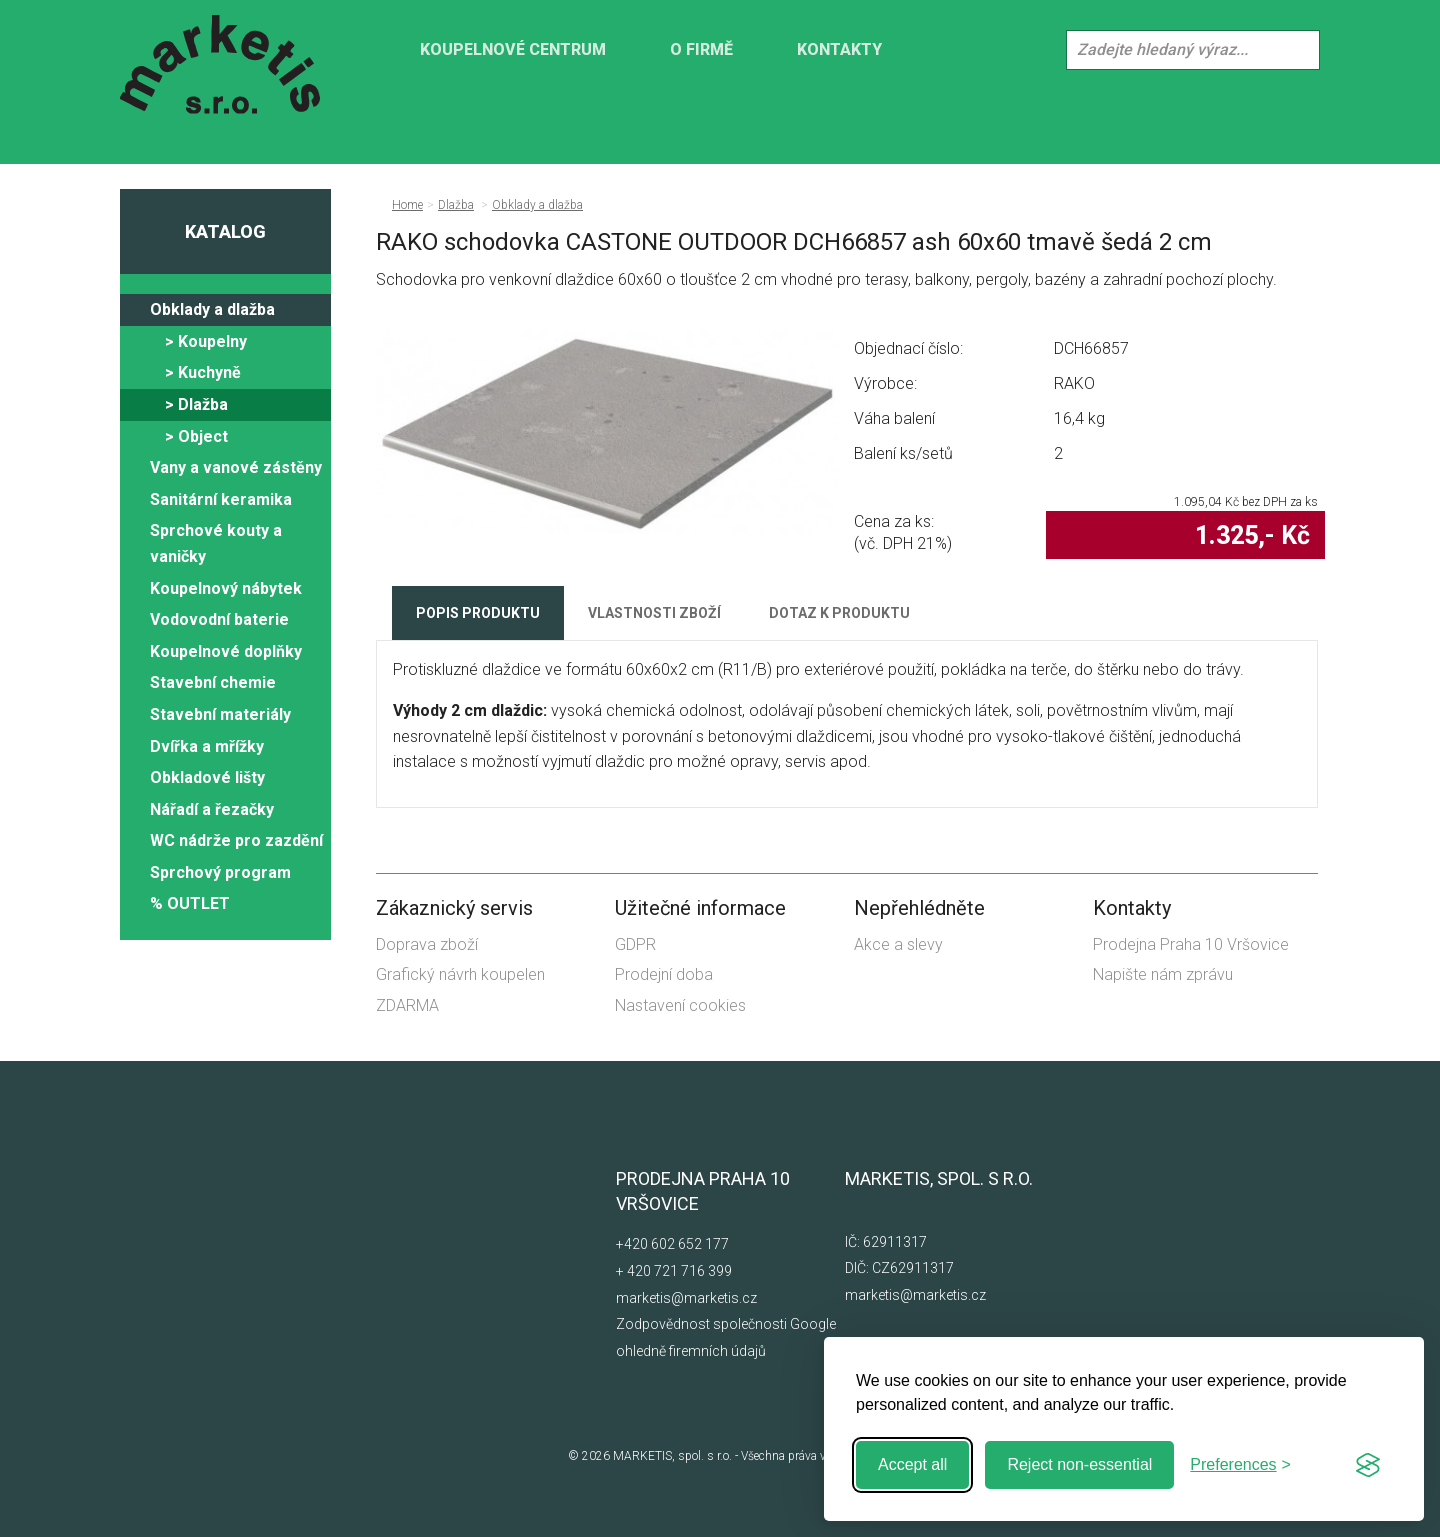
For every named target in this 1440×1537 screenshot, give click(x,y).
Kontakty (839, 49)
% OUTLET (190, 903)
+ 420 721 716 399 (674, 1271)
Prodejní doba (664, 974)
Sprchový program (220, 872)
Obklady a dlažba (212, 309)
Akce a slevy (898, 944)
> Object (196, 436)
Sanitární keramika (221, 499)
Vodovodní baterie (219, 619)
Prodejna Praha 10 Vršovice (1191, 944)
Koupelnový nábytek (226, 588)
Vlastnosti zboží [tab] (654, 613)
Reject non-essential (1079, 1464)
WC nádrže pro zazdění (236, 840)
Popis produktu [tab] (478, 613)
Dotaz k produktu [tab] (839, 613)
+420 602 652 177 (672, 1244)
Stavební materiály (220, 714)
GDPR (635, 944)
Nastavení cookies (680, 1005)
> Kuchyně (203, 372)
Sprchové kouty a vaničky (216, 543)
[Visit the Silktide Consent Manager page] (1368, 1465)
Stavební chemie (213, 682)
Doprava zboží (427, 944)
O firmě (701, 49)
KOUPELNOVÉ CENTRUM (513, 49)
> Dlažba (196, 404)
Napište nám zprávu (1163, 974)
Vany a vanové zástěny (236, 467)
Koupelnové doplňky (226, 651)
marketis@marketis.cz (686, 1298)
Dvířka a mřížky (207, 746)
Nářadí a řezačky (212, 809)
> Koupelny (206, 341)
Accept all (912, 1464)
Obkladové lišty (207, 777)
